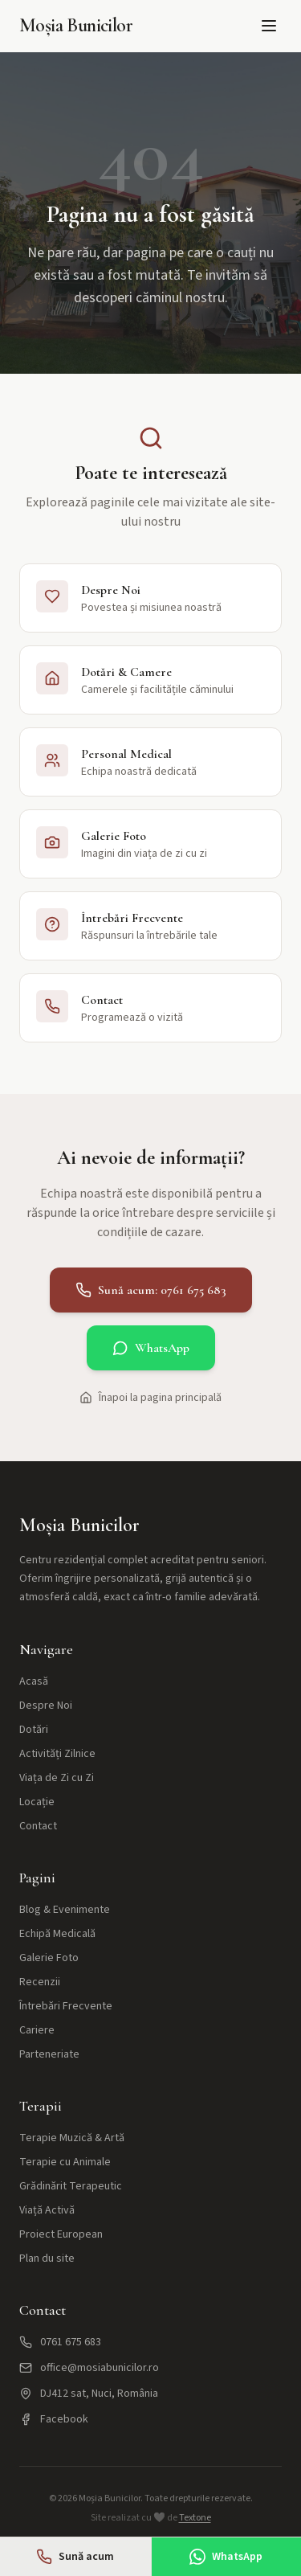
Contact (38, 1826)
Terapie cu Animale (65, 2162)
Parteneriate (49, 2054)
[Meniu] (269, 26)
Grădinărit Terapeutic (70, 2186)
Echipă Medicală (57, 1934)
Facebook (53, 2419)
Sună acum (75, 2557)
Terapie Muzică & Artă (71, 2138)
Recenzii (39, 1982)
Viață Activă (47, 2210)
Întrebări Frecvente (65, 2006)
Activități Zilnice (57, 1754)
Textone (195, 2518)
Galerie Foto (49, 1958)
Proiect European (61, 2234)
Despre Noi (45, 1706)
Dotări (33, 1730)
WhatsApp (150, 1348)
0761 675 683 (60, 2342)
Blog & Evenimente (64, 1910)
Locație (37, 1802)
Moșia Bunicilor (75, 25)
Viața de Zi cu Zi (56, 1778)
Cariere (37, 2030)
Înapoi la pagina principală (150, 1398)
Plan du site (47, 2258)
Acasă (33, 1681)
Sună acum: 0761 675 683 (150, 1290)
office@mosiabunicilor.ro (89, 2368)
